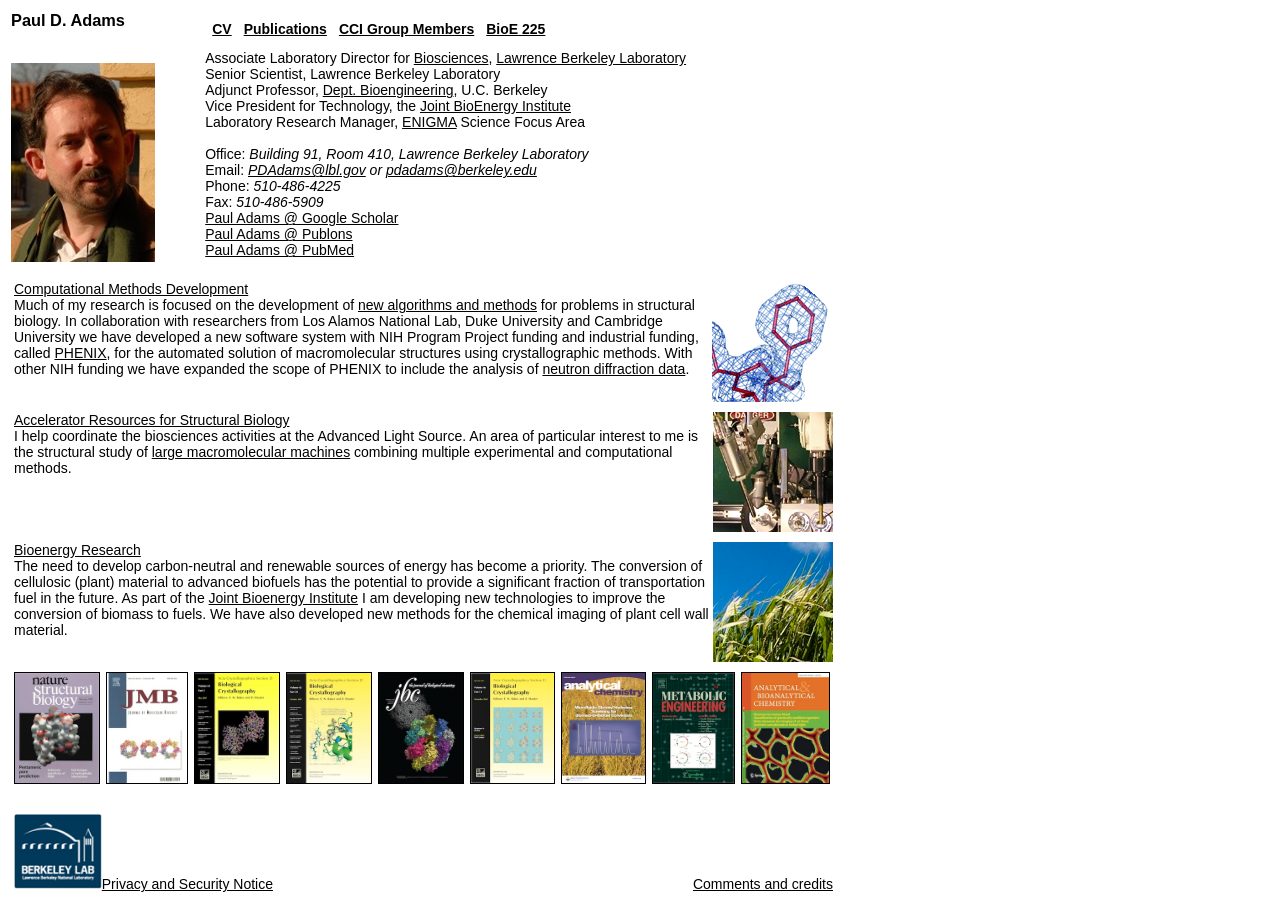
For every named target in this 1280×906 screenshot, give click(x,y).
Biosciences (451, 58)
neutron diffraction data (613, 369)
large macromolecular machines (251, 452)
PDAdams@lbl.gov (307, 170)
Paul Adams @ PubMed (279, 250)
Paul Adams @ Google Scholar (301, 218)
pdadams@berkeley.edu (461, 170)
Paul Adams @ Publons (278, 234)
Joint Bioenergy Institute (283, 598)
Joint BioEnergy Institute (495, 106)
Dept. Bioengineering (388, 90)
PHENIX (80, 353)
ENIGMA (429, 122)
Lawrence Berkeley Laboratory (591, 58)
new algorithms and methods (447, 305)
